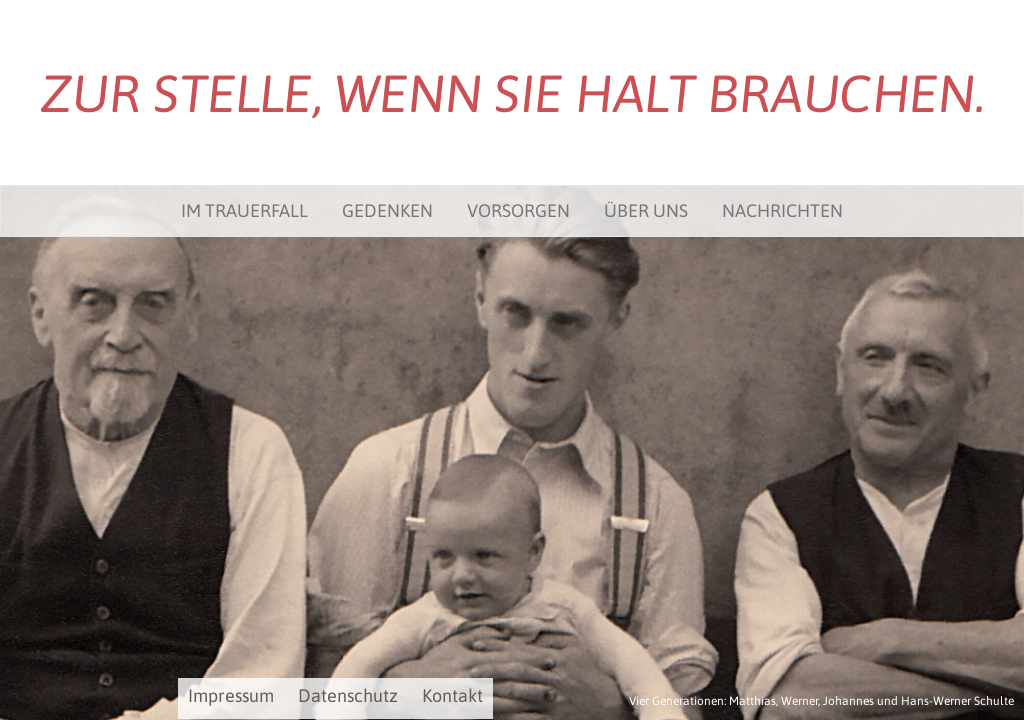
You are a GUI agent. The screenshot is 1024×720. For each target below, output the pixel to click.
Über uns (646, 210)
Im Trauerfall (244, 210)
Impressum (231, 695)
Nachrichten (782, 210)
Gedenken (387, 210)
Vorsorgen (518, 210)
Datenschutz (348, 695)
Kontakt (452, 695)
